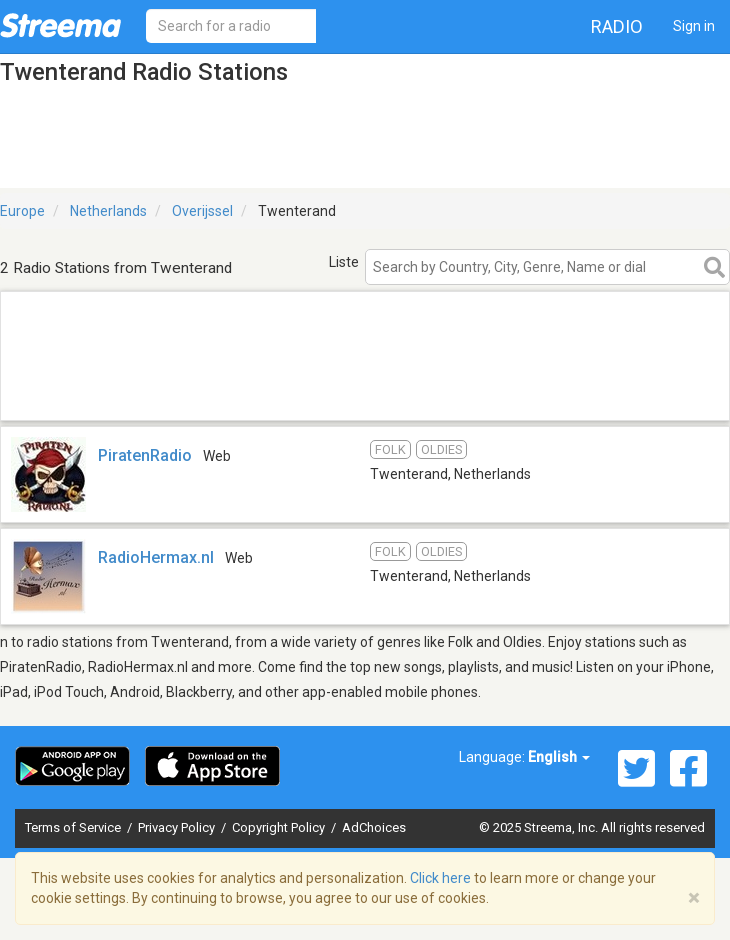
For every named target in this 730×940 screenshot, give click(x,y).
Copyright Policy (280, 827)
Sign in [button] (694, 26)
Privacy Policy (178, 827)
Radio (617, 26)
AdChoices (374, 827)
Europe (22, 211)
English (559, 757)
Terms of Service (74, 827)
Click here (440, 878)
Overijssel (202, 211)
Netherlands (108, 211)
